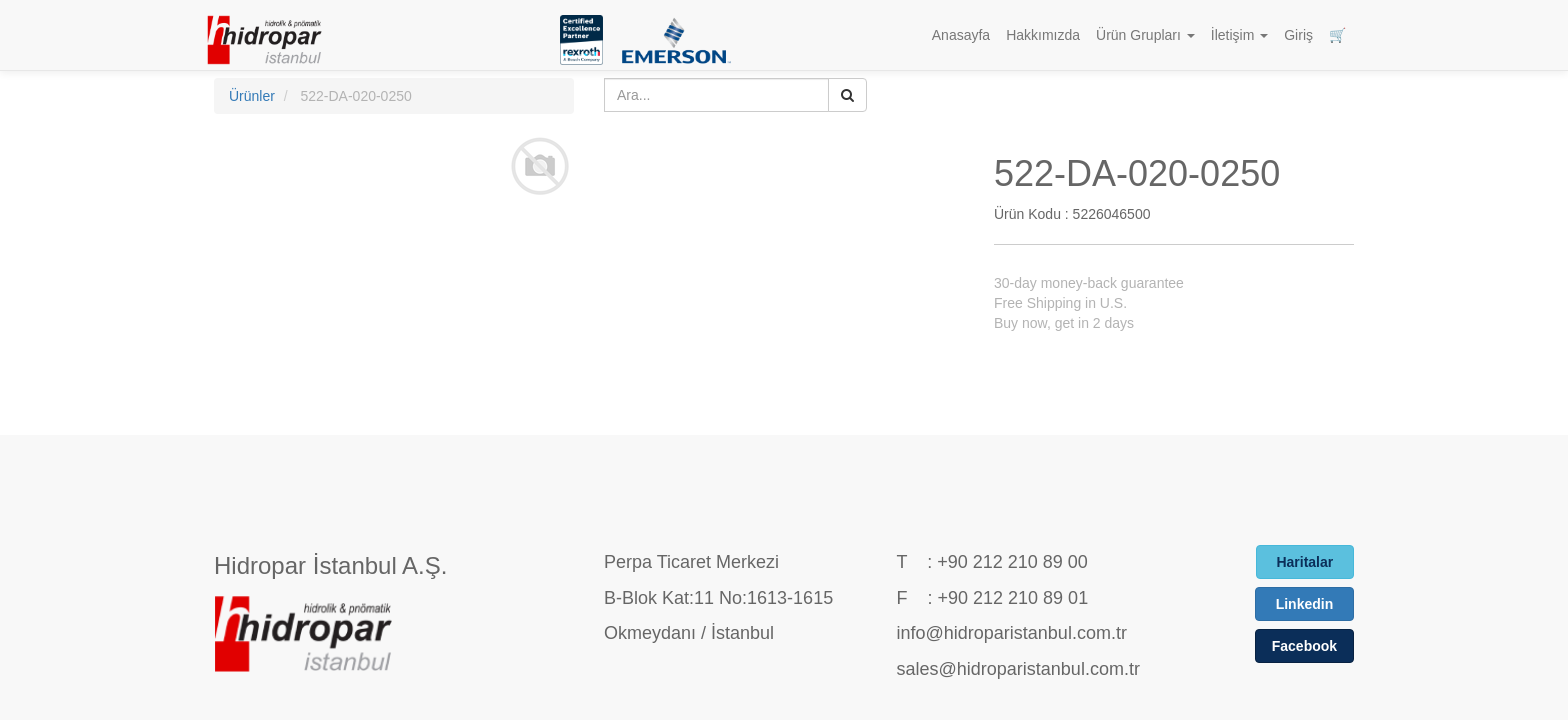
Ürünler (252, 96)
